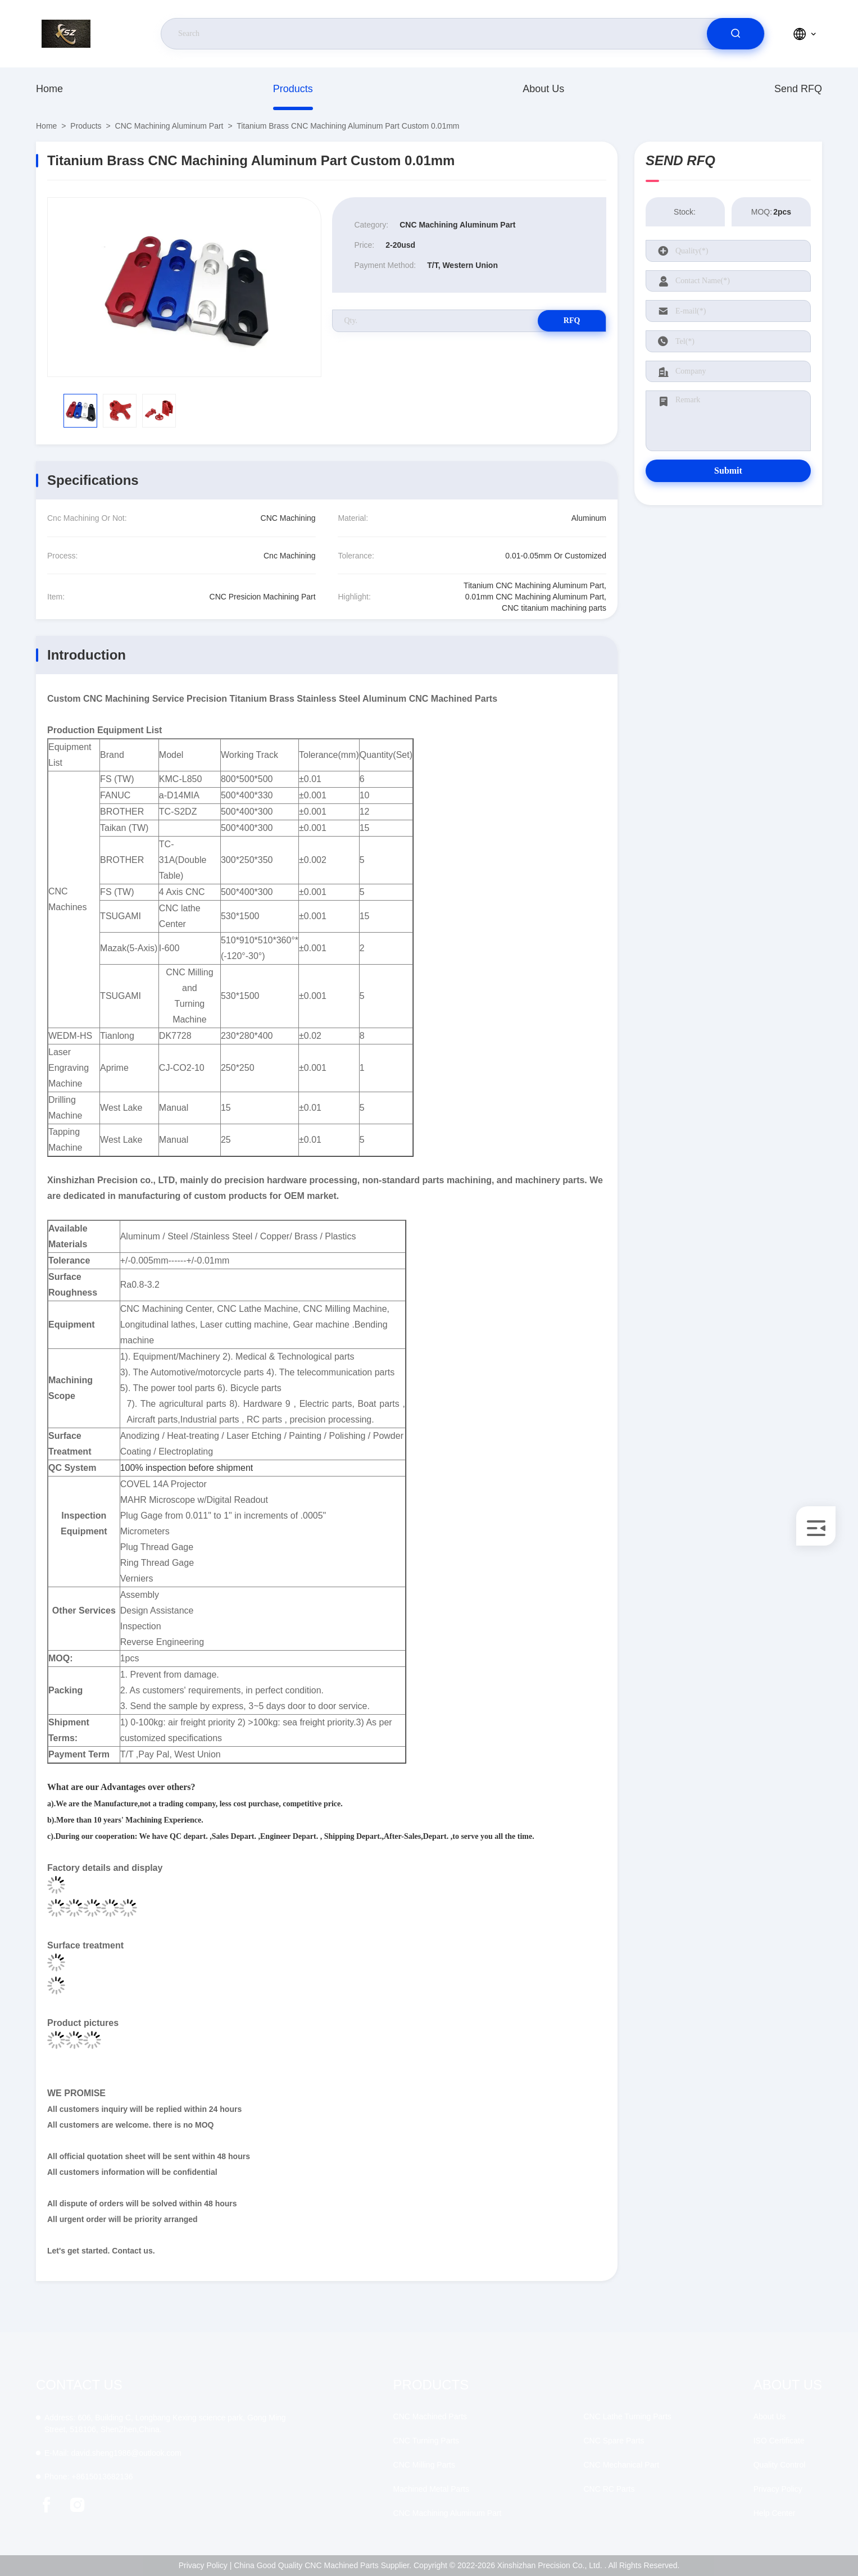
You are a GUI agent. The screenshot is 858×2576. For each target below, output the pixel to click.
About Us (543, 88)
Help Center (774, 2513)
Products (293, 88)
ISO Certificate (779, 2440)
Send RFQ (798, 88)
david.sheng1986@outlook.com (112, 2452)
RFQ (566, 320)
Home (49, 88)
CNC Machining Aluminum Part (169, 125)
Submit (728, 470)
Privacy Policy (777, 2488)
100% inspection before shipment (186, 1468)
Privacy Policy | (205, 2565)
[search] (735, 33)
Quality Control (779, 2464)
